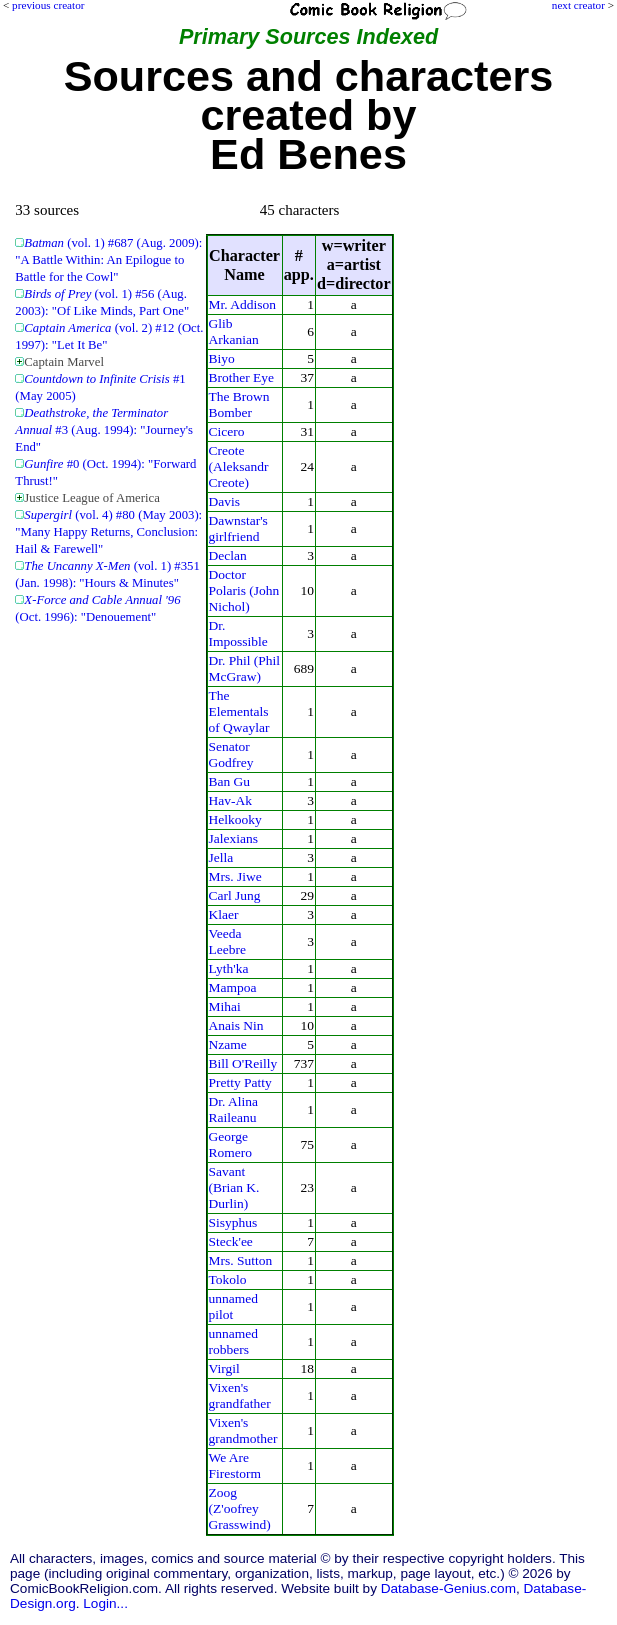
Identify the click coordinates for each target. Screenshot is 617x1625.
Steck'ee (231, 1241)
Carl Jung (235, 895)
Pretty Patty (240, 1082)
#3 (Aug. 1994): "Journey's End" (104, 430)
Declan (228, 555)
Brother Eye (242, 377)
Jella (221, 857)
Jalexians (233, 838)
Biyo (222, 358)
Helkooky (235, 819)
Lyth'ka (229, 968)
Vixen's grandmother (243, 1430)
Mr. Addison (242, 304)
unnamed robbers (233, 1341)
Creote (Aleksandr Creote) (239, 466)
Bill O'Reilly (243, 1063)
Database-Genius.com (448, 1588)
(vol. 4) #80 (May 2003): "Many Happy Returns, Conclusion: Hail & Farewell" (108, 532)
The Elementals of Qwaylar (239, 711)
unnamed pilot (233, 1306)
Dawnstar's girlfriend (238, 528)
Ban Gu (230, 781)
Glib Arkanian (234, 331)
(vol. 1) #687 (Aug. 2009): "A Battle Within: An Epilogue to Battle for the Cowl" (108, 260)
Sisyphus (233, 1222)
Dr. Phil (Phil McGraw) (245, 668)
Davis (224, 501)
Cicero (227, 431)
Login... (105, 1603)
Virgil (224, 1368)
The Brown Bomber (239, 404)
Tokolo (228, 1279)
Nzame (228, 1044)
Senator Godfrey (231, 754)
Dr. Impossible (238, 633)
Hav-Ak (230, 800)
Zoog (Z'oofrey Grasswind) (240, 1508)
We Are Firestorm (235, 1465)
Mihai (225, 1006)
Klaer (224, 914)
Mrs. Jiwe (235, 876)
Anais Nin (236, 1025)
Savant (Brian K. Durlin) (234, 1187)
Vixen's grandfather (240, 1395)
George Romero (230, 1144)
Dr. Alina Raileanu (233, 1109)
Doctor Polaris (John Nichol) (244, 590)
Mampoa (233, 987)
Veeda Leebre (227, 941)
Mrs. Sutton (241, 1260)
